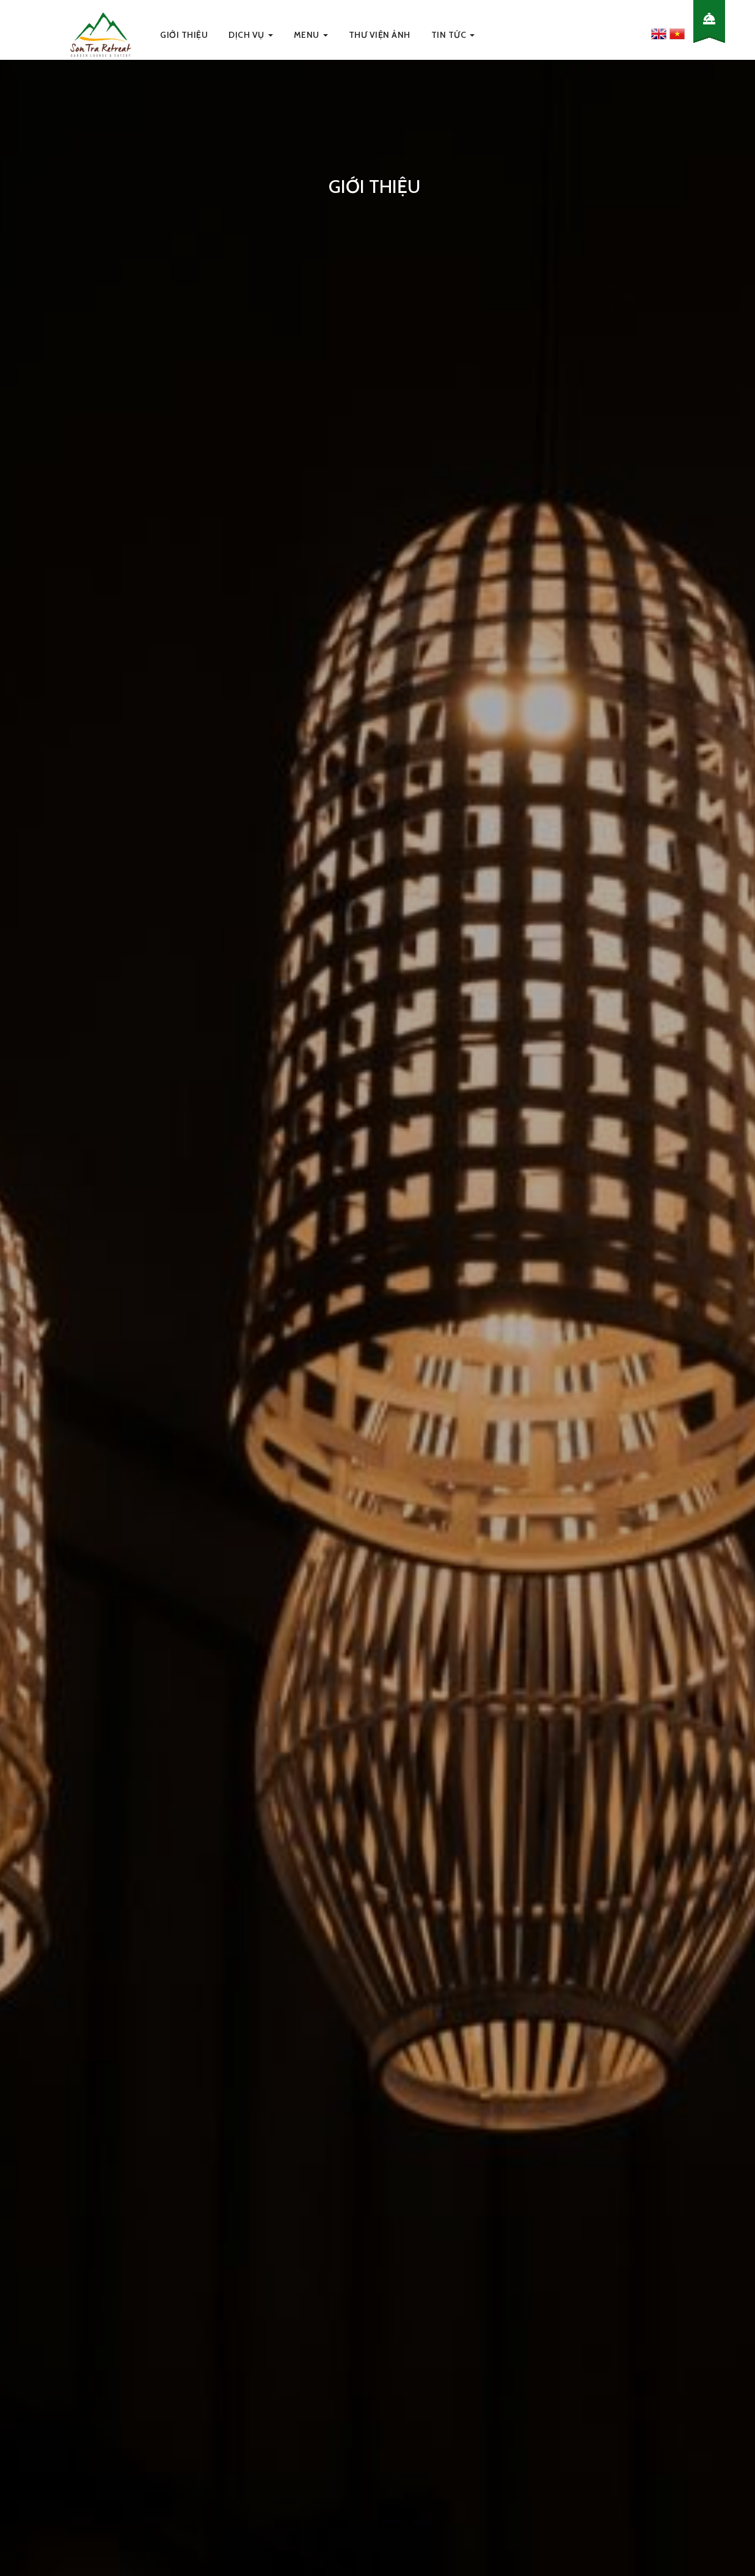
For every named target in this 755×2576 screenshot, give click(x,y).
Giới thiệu (184, 34)
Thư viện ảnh (379, 34)
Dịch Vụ (250, 34)
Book (709, 6)
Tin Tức (453, 34)
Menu (311, 34)
